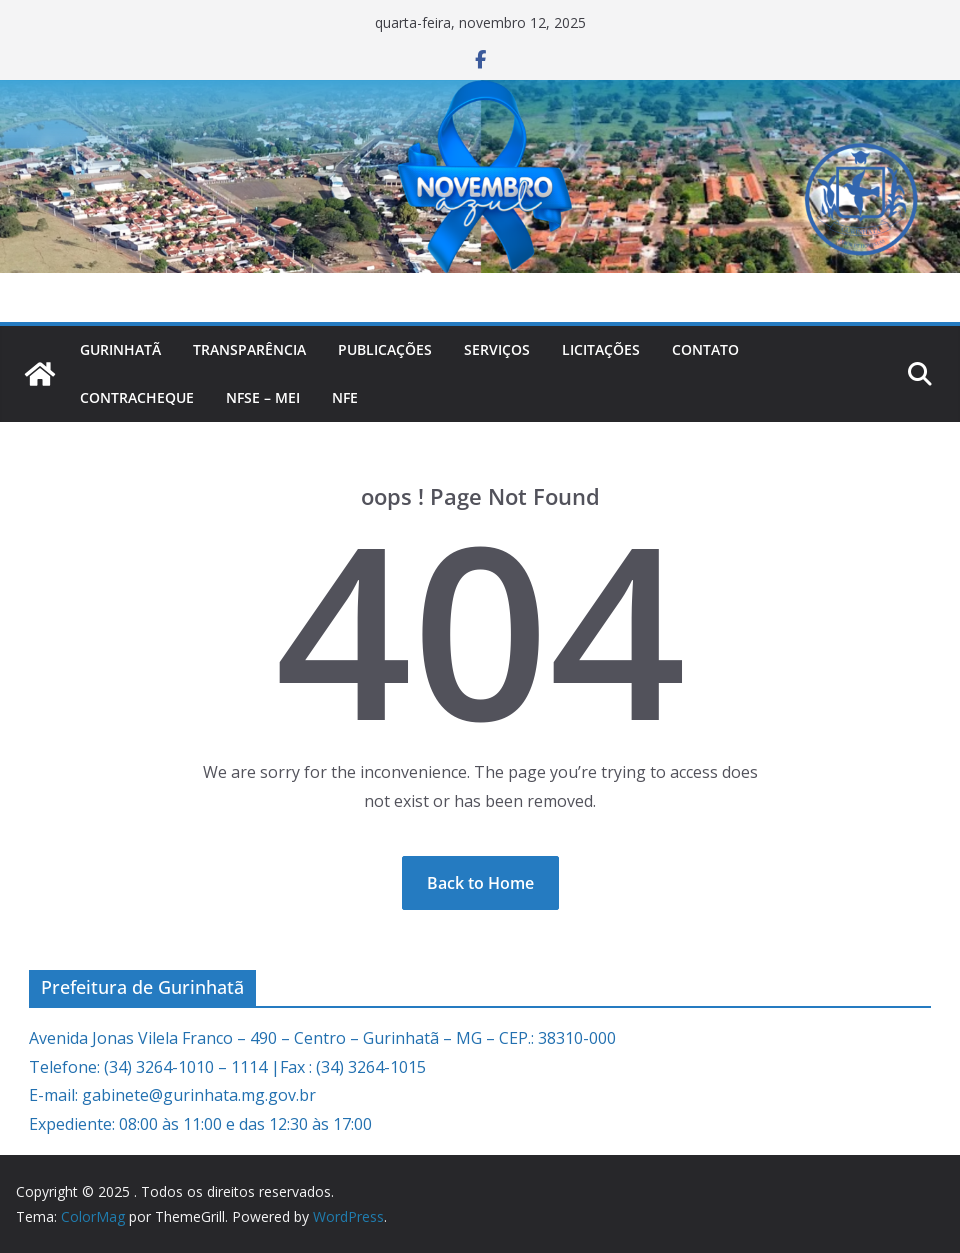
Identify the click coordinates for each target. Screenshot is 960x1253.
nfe (345, 397)
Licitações (601, 349)
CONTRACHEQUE (137, 397)
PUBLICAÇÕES (385, 349)
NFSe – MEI (263, 397)
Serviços (497, 349)
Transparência (249, 349)
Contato (705, 349)
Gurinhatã (120, 349)
